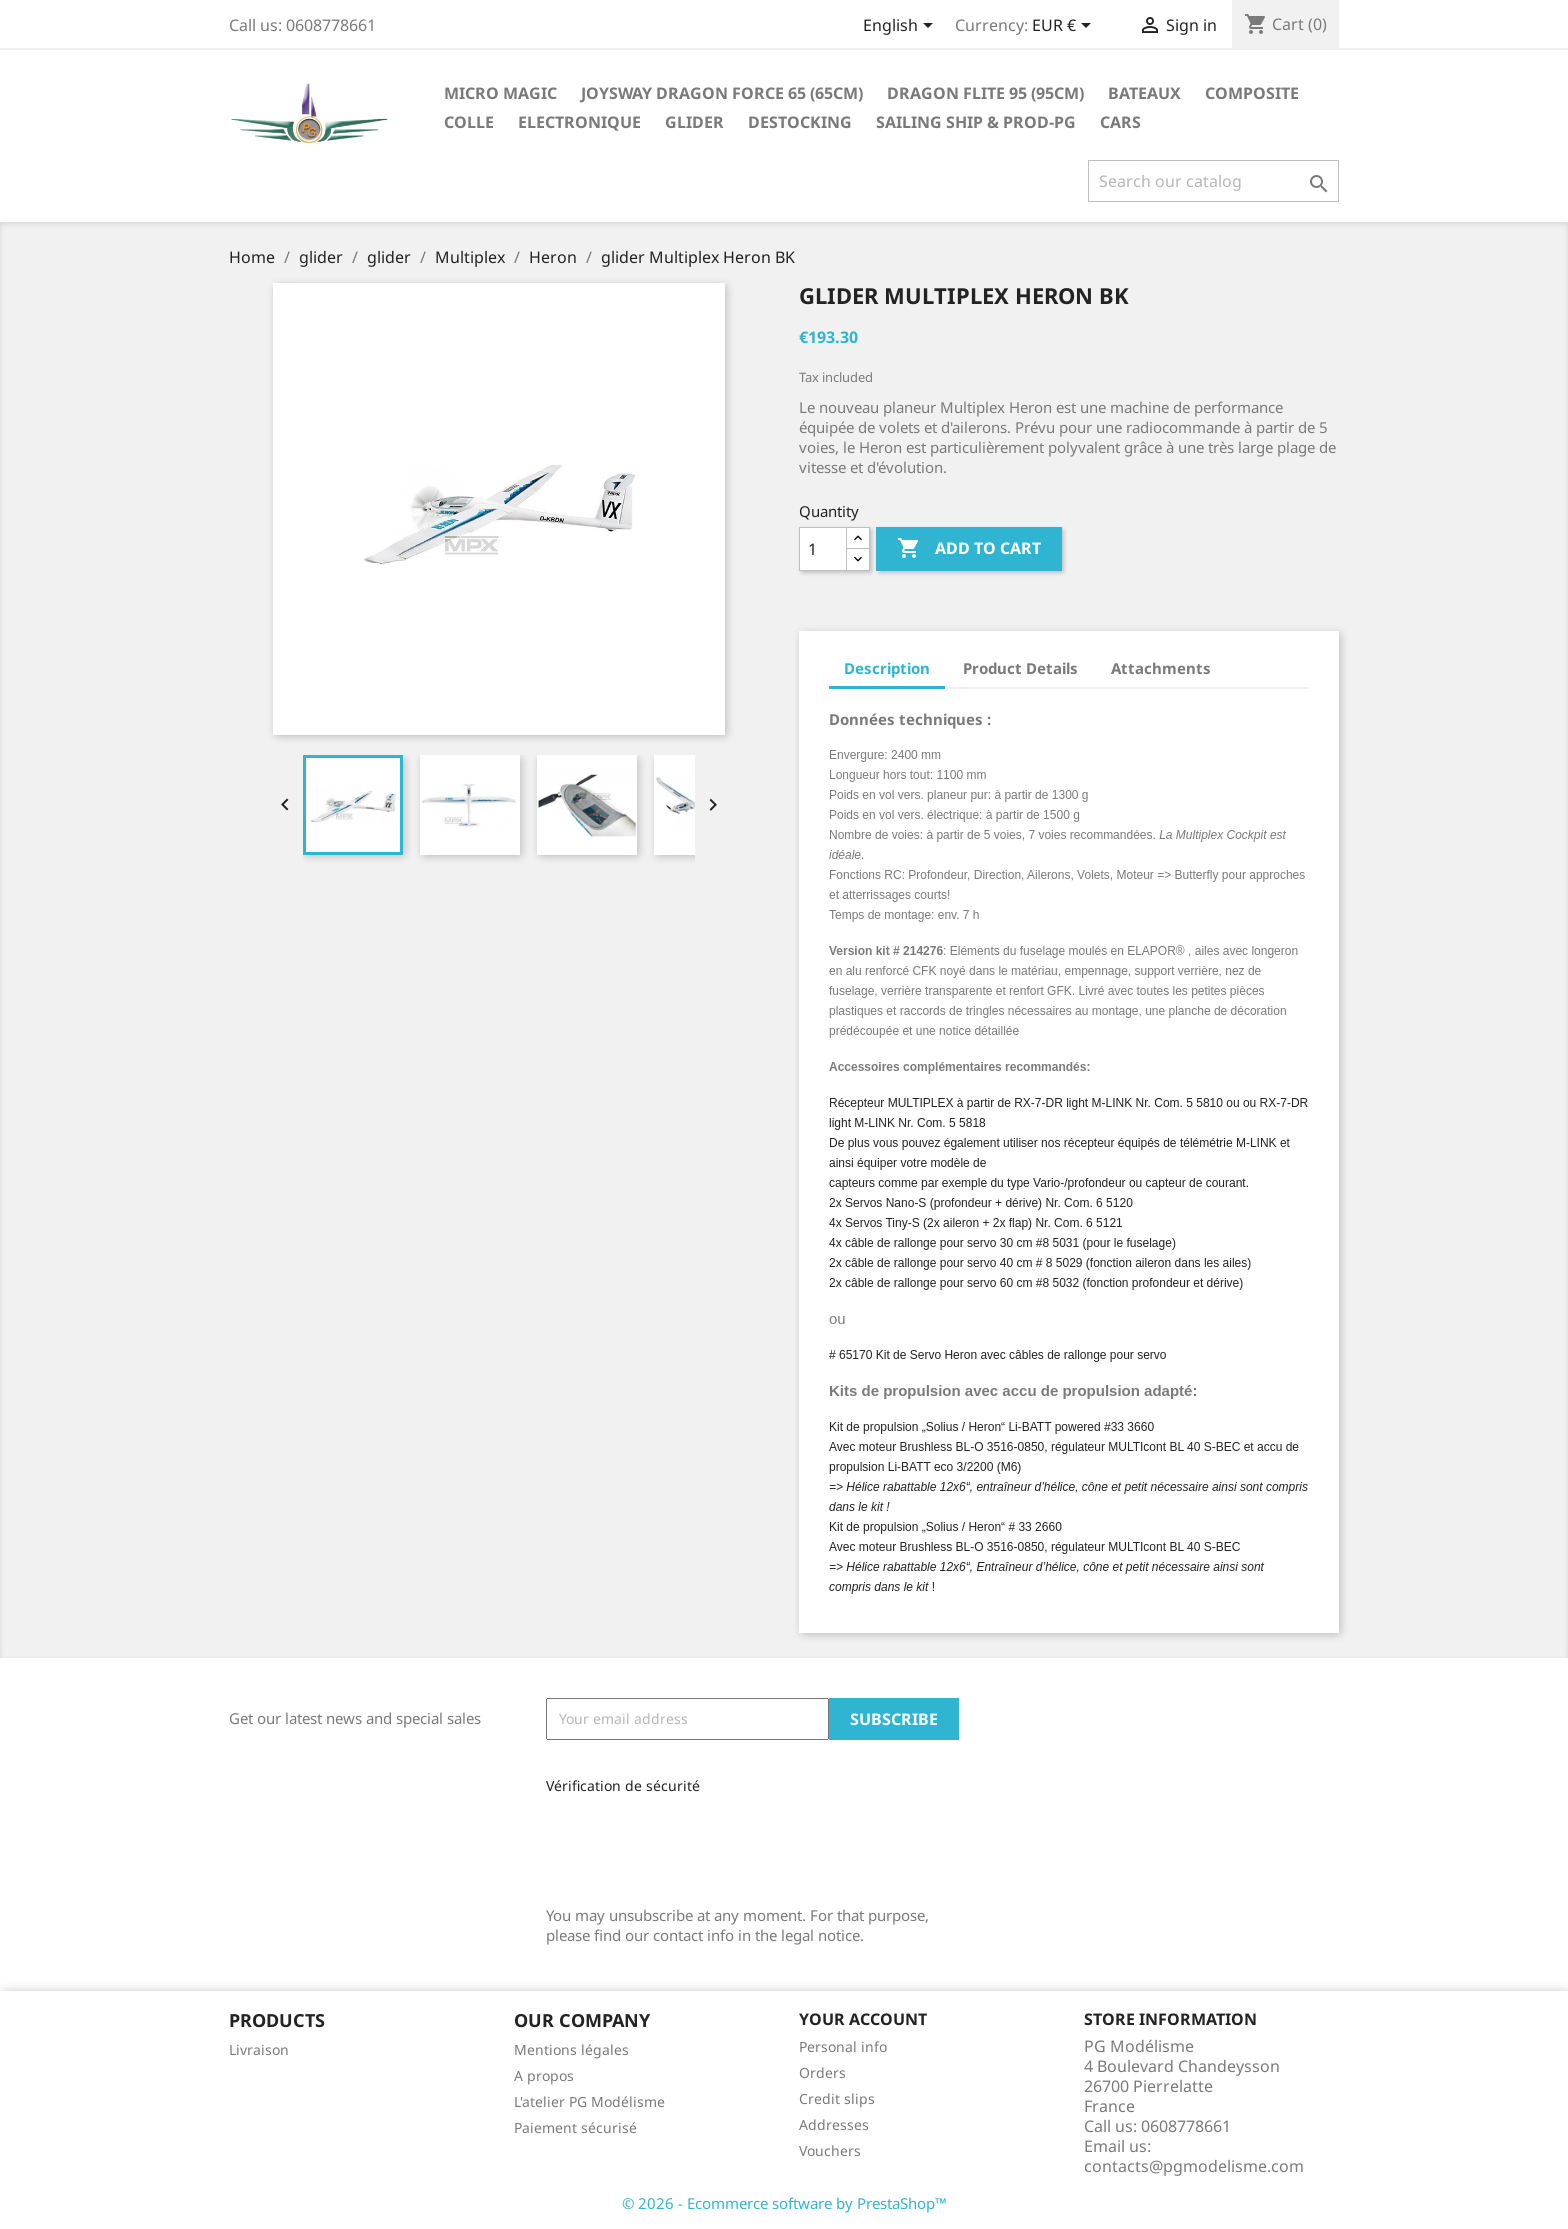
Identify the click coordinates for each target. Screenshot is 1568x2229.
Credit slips (837, 2098)
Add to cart (969, 549)
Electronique (579, 122)
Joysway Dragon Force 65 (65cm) (722, 93)
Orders (822, 2072)
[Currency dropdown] (1065, 27)
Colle (469, 122)
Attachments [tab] (1161, 668)
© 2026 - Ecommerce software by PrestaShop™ (784, 2203)
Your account (863, 2019)
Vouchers (830, 2150)
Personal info (843, 2046)
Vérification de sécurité (623, 1785)
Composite (1252, 93)
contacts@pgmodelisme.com (1194, 2166)
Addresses (834, 2124)
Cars (1120, 122)
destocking (800, 122)
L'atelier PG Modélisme (589, 2101)
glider (694, 122)
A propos (544, 2075)
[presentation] (680, 1842)
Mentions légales (571, 2049)
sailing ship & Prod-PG (976, 122)
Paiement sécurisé (575, 2127)
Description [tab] (887, 668)
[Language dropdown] (901, 27)
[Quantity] (823, 549)
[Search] (1213, 181)
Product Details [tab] (1020, 668)
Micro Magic (500, 93)
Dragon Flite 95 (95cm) (985, 93)
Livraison (259, 2049)
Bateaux (1144, 93)
